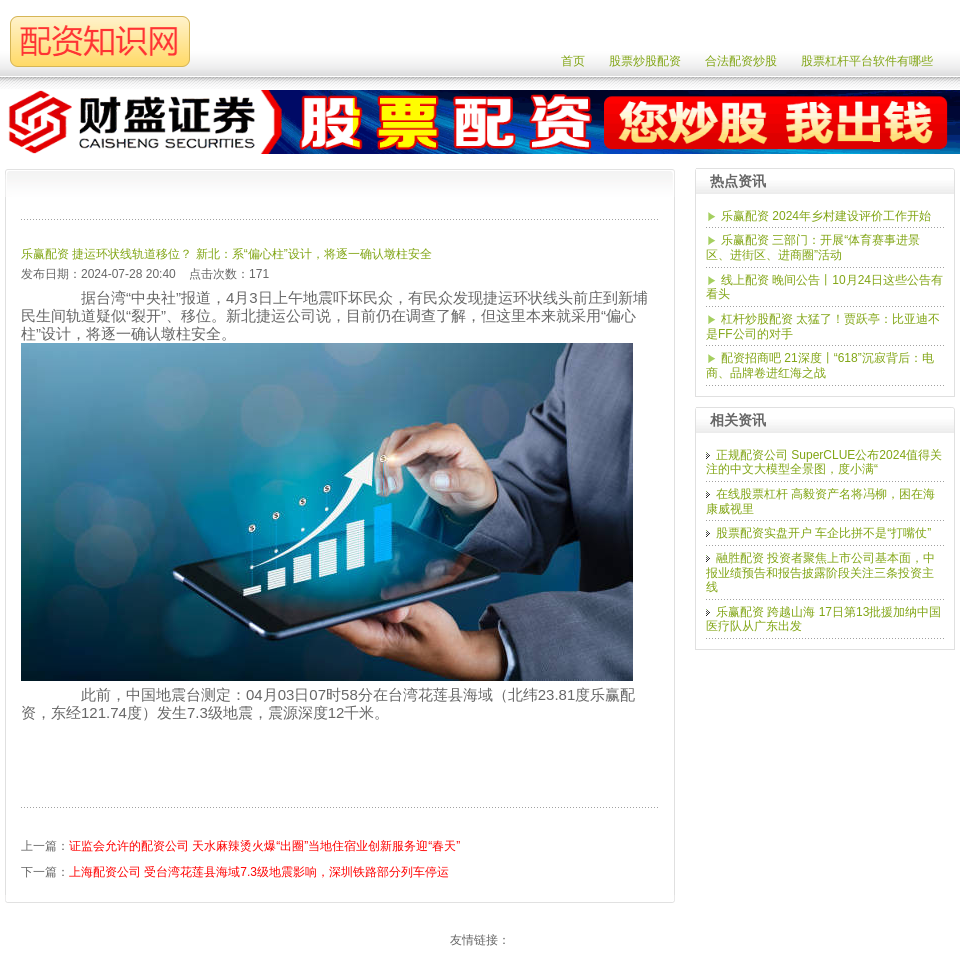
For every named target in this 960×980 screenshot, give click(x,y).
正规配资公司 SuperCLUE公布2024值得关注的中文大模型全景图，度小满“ (824, 462)
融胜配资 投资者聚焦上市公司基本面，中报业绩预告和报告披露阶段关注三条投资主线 (820, 572)
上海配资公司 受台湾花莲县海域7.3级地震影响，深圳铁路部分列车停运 (259, 872)
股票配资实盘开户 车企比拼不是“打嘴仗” (823, 533)
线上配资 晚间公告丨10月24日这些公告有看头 (824, 287)
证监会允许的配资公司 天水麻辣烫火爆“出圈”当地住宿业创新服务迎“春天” (264, 846)
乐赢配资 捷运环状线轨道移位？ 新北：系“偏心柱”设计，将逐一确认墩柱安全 (226, 254)
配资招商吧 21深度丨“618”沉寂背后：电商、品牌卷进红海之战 (820, 365)
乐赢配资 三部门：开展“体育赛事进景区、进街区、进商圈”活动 (813, 247)
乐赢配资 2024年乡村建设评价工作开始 (826, 216)
